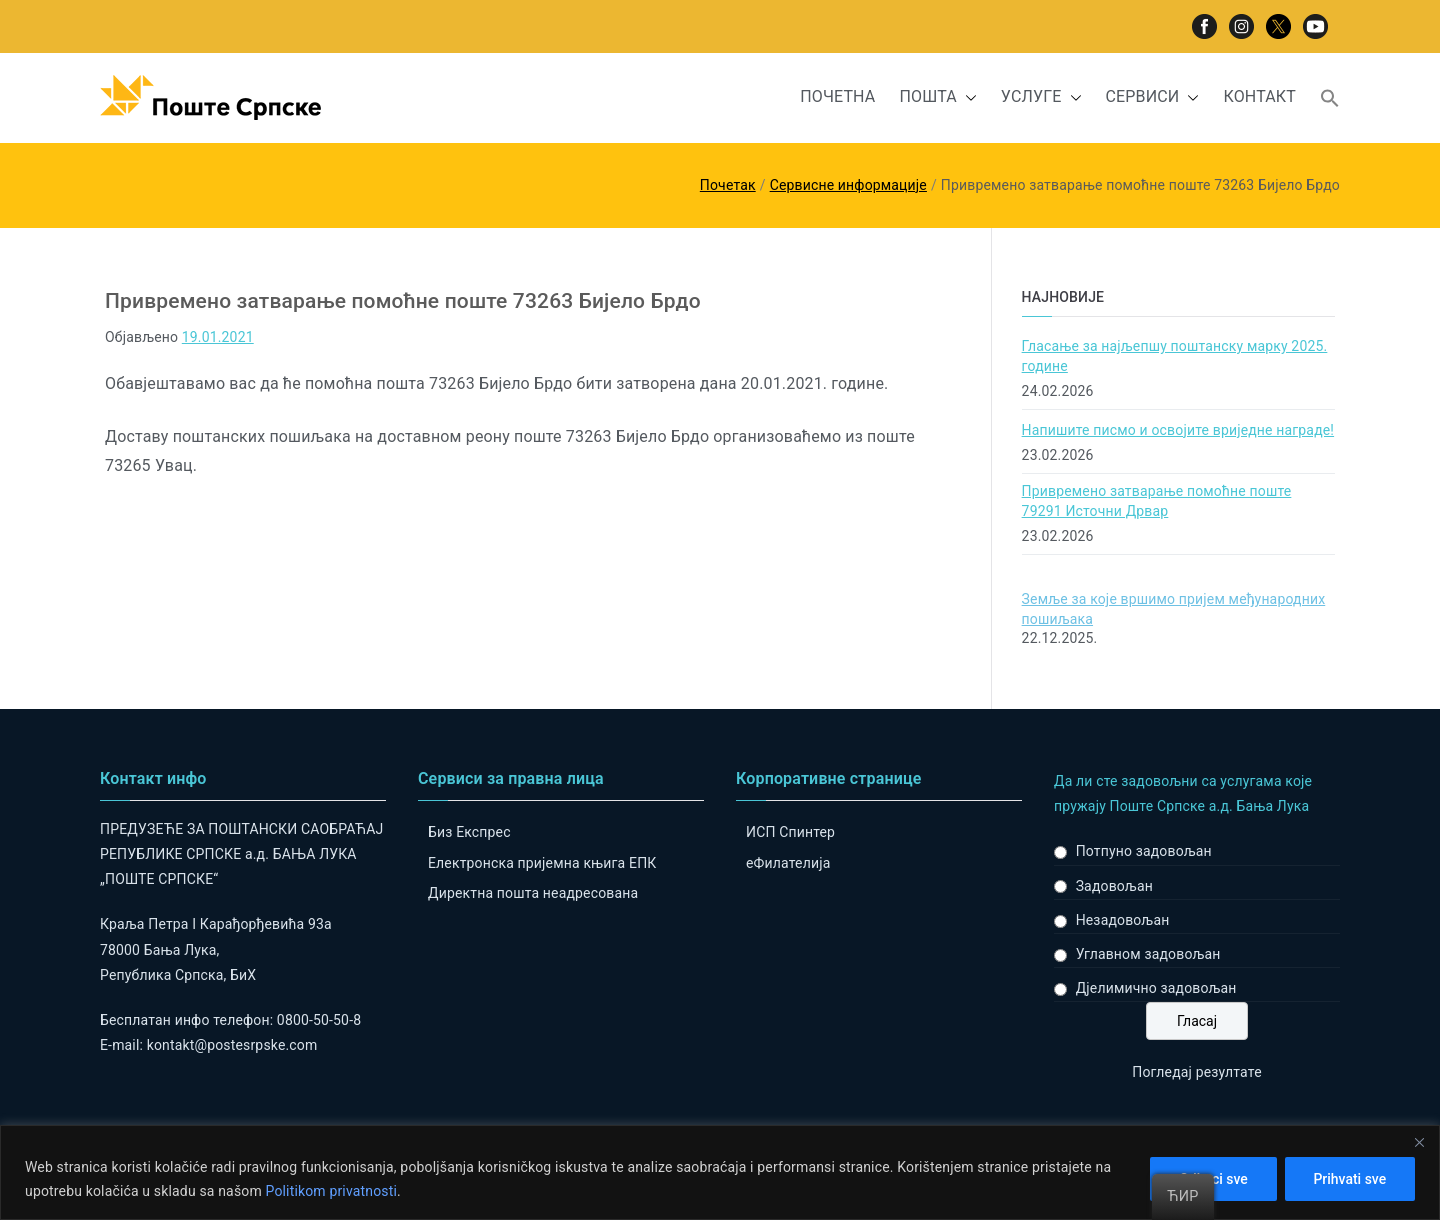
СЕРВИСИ (1153, 97)
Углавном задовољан (1148, 954)
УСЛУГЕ (1041, 97)
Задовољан (1114, 886)
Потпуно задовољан (1144, 851)
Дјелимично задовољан (1156, 988)
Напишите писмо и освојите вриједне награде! (1178, 430)
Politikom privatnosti (331, 1191)
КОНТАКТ (1259, 96)
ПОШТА (937, 97)
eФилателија (788, 863)
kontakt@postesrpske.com (232, 1045)
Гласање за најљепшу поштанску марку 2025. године (1175, 356)
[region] (720, 1172)
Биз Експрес (469, 832)
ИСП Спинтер (790, 832)
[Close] (1419, 1142)
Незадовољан (1123, 920)
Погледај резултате (1196, 1072)
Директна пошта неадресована (533, 893)
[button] (967, 97)
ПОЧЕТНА (837, 96)
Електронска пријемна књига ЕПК (542, 863)
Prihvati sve (1349, 1179)
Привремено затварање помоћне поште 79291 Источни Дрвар (1157, 501)
